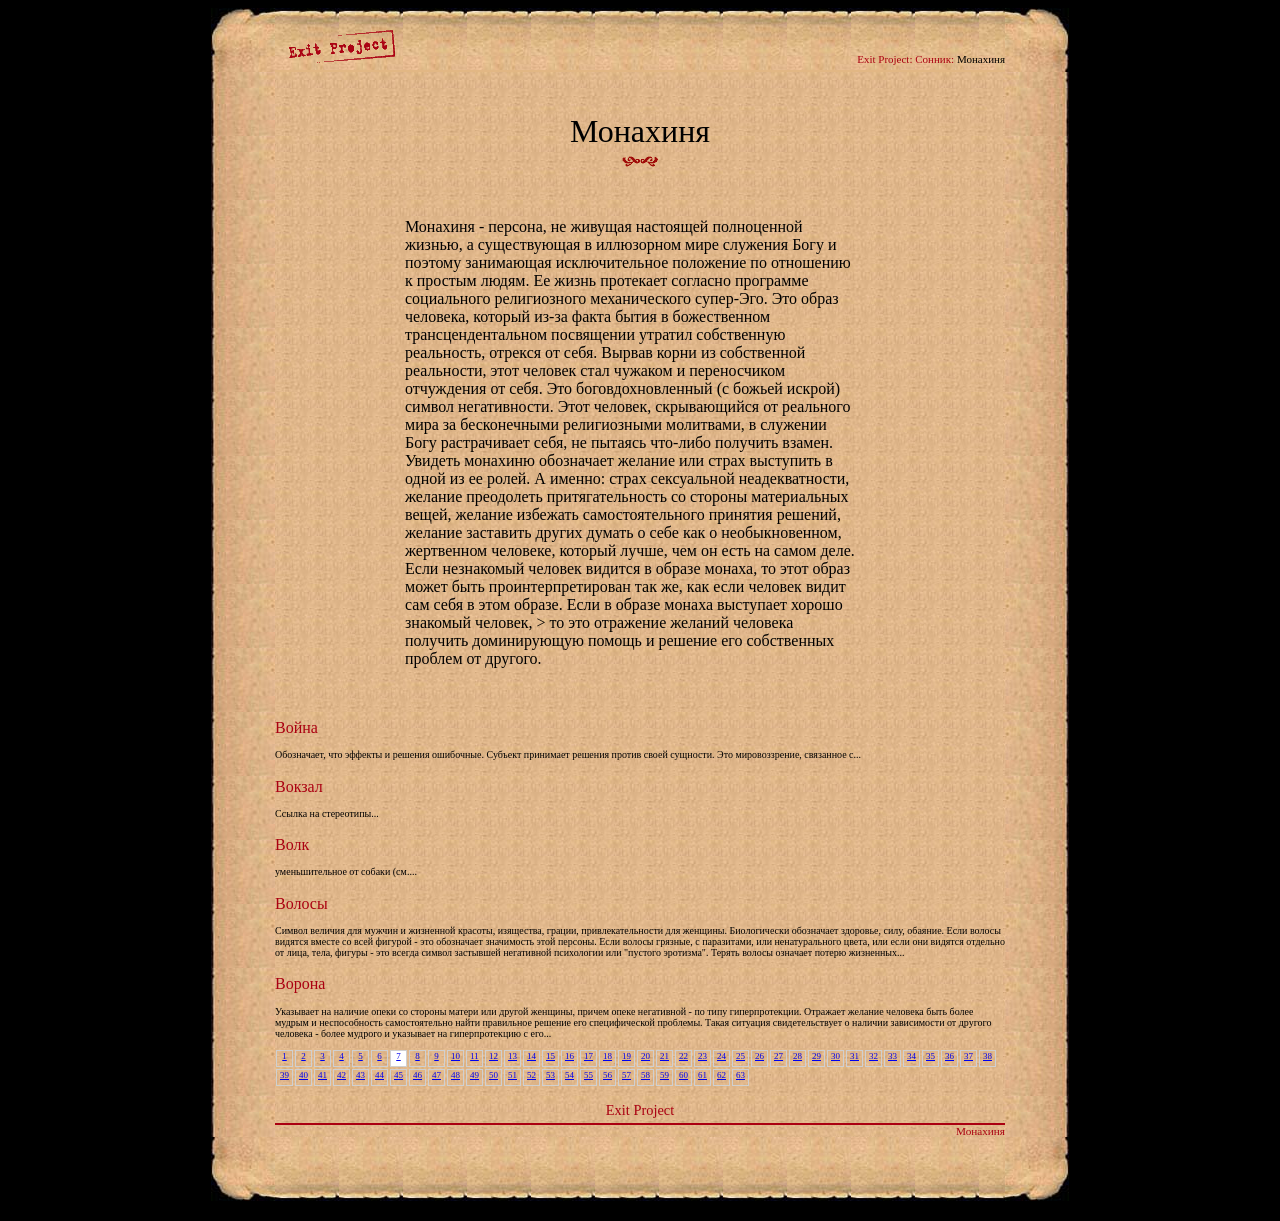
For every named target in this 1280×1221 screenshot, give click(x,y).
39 (284, 1075)
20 (645, 1056)
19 (626, 1056)
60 (683, 1075)
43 (360, 1075)
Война (296, 727)
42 (341, 1075)
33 (892, 1056)
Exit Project (640, 1110)
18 (607, 1056)
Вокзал (299, 786)
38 (987, 1056)
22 (683, 1056)
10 (455, 1056)
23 (702, 1056)
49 (474, 1075)
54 (569, 1075)
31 (854, 1056)
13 (512, 1056)
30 (835, 1056)
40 (303, 1075)
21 (664, 1056)
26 (759, 1056)
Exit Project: (884, 59)
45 (398, 1075)
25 (740, 1056)
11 (474, 1056)
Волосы (301, 903)
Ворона (300, 983)
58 (645, 1075)
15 (550, 1056)
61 (702, 1075)
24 (721, 1056)
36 (949, 1056)
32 (873, 1056)
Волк (292, 844)
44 (379, 1075)
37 (968, 1056)
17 (588, 1056)
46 (417, 1075)
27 (778, 1056)
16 (569, 1056)
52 (531, 1075)
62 (721, 1075)
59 (664, 1075)
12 (493, 1056)
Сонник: (934, 59)
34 (911, 1056)
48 (455, 1075)
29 (816, 1056)
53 (550, 1075)
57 (626, 1075)
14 (531, 1056)
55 (588, 1075)
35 (930, 1056)
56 (607, 1075)
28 (797, 1056)
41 (322, 1075)
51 (512, 1075)
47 (436, 1075)
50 (493, 1075)
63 (740, 1075)
